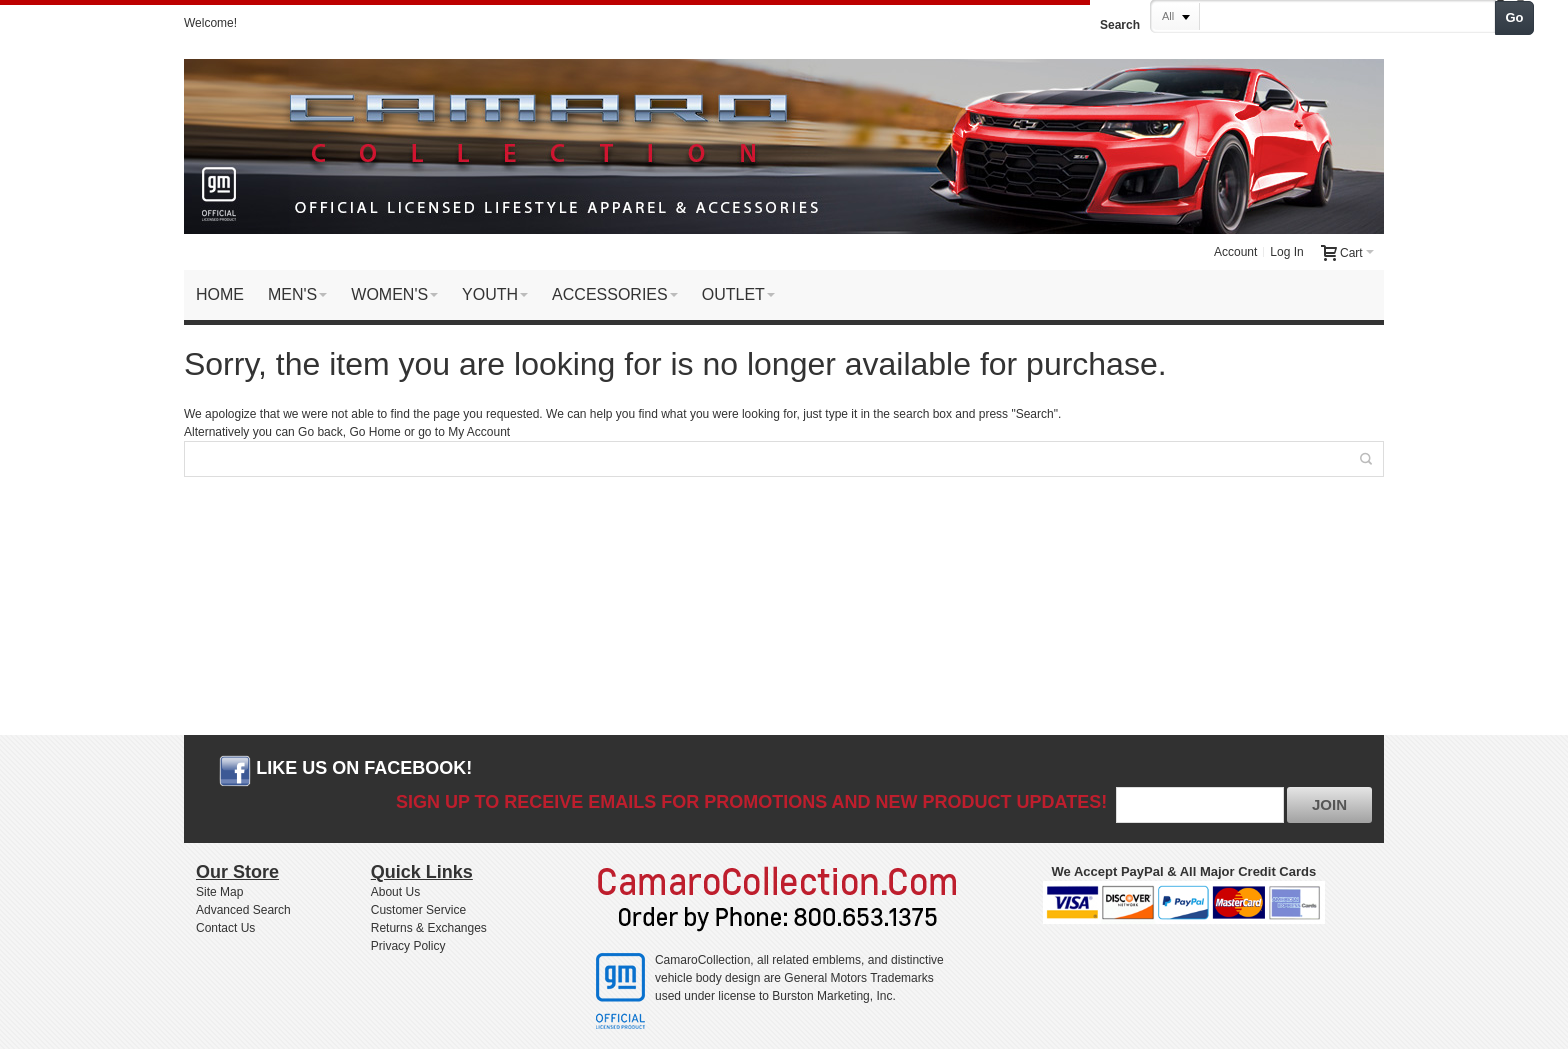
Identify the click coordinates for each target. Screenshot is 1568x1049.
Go (1515, 17)
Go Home (374, 432)
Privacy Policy (408, 946)
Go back (320, 432)
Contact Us (225, 928)
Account (1235, 252)
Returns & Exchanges (429, 928)
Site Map (219, 892)
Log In (1286, 252)
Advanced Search (243, 910)
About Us (395, 892)
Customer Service (418, 910)
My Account (479, 432)
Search (1120, 25)
